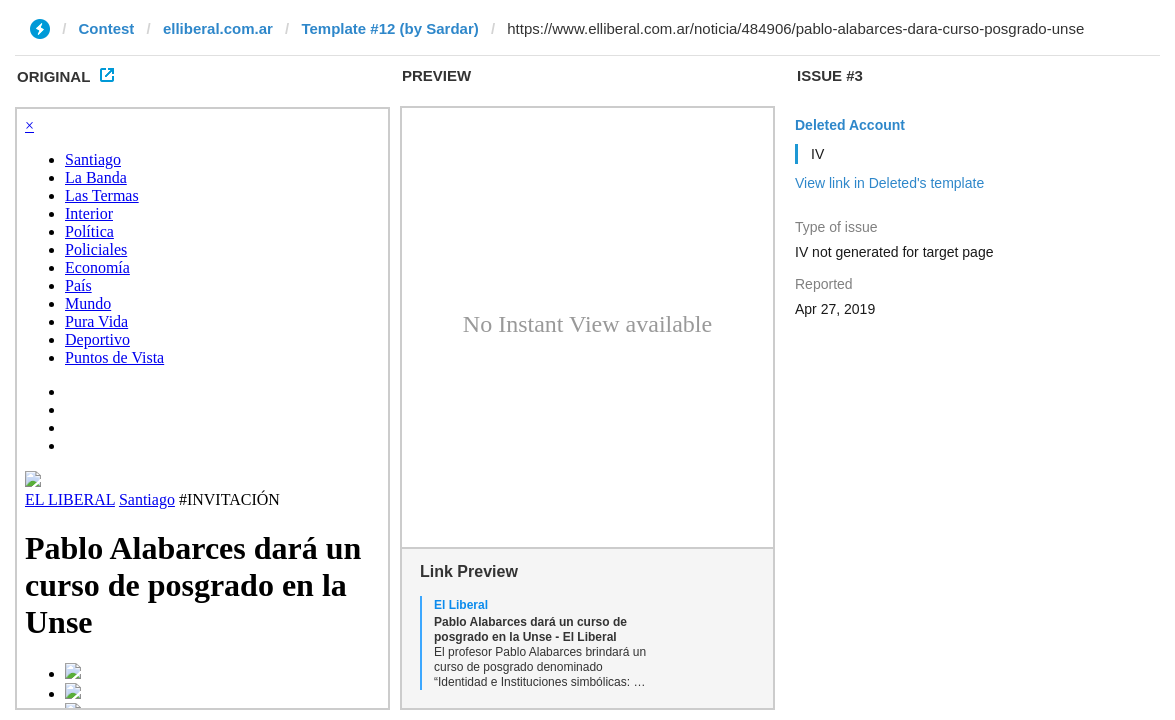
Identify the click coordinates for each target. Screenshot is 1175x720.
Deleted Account (850, 125)
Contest (107, 28)
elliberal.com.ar (218, 28)
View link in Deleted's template (889, 183)
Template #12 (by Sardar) (389, 28)
